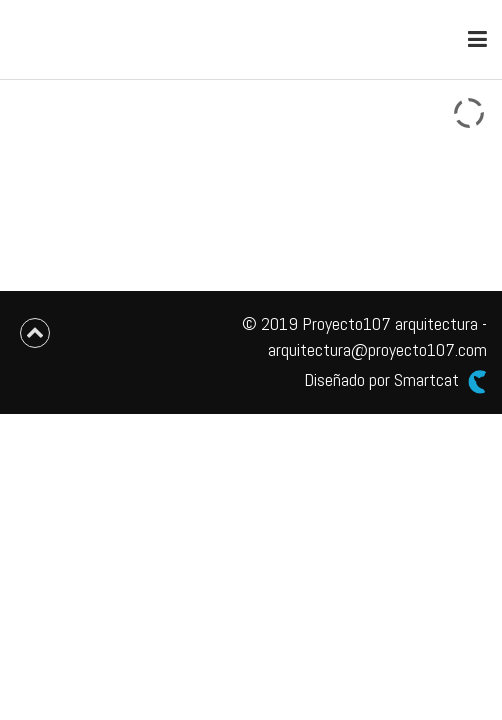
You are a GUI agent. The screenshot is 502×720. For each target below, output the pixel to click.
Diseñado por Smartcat (395, 380)
